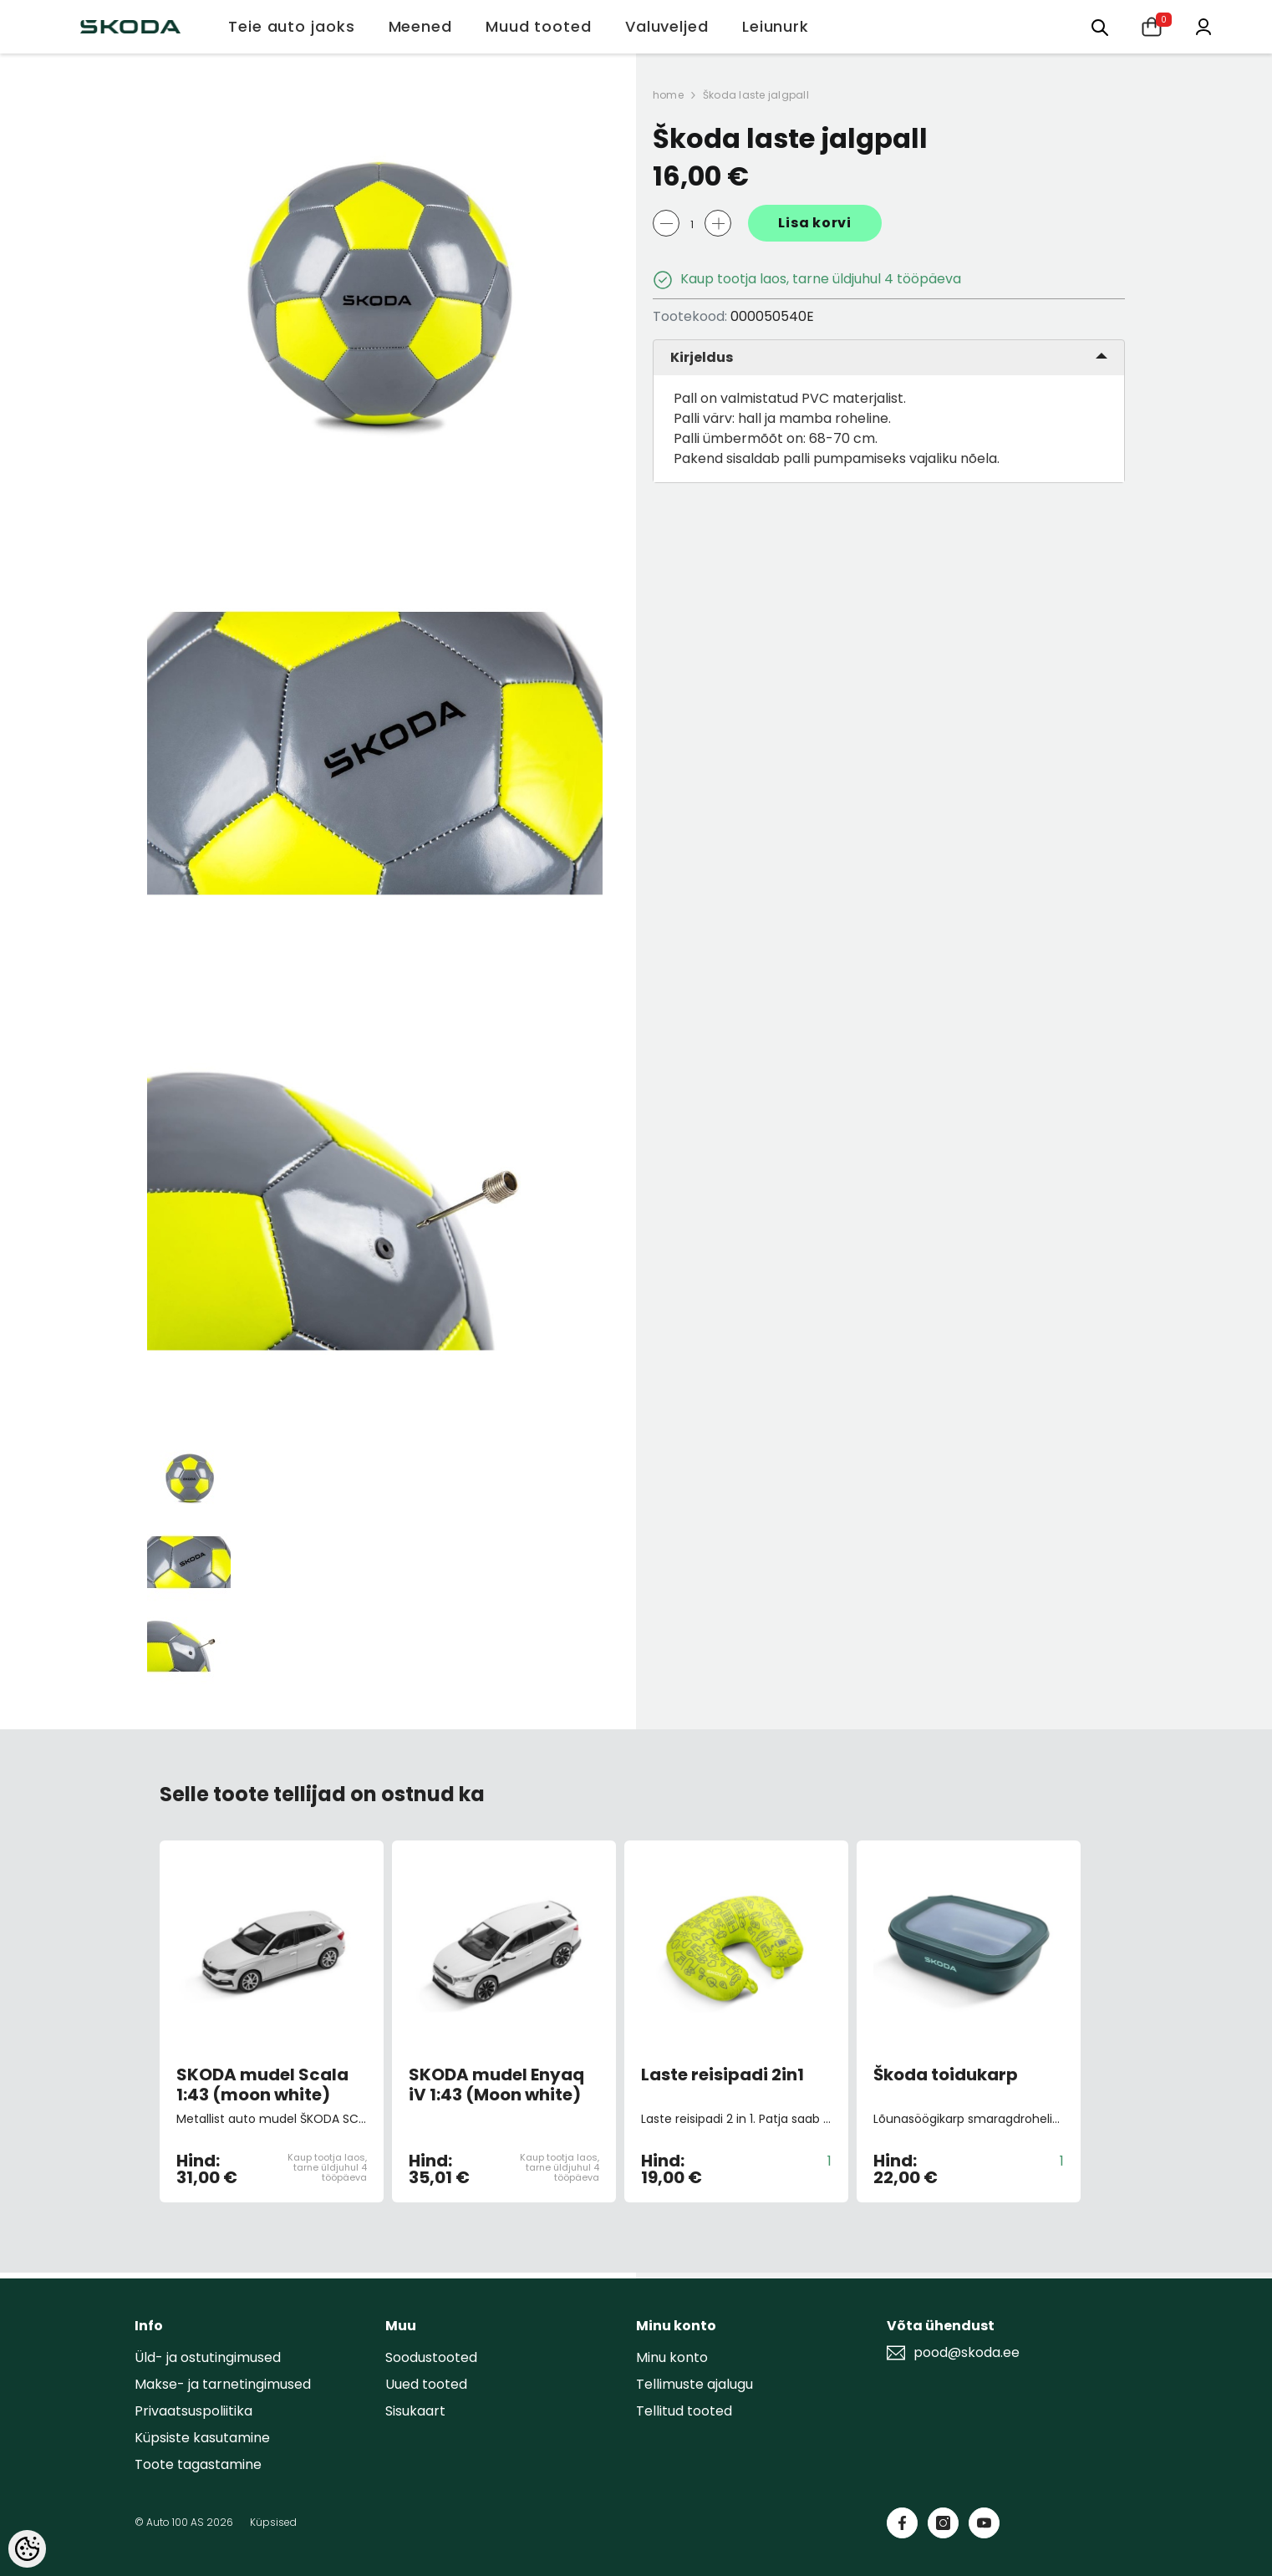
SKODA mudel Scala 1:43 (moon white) (262, 2084)
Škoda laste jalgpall (756, 95)
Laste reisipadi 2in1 (722, 2075)
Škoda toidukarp (945, 2075)
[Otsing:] (1100, 26)
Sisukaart (415, 2411)
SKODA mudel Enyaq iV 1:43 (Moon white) (496, 2084)
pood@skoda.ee (966, 2353)
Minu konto (672, 2357)
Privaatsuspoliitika (193, 2411)
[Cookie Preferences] (27, 2549)
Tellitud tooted (684, 2411)
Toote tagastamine (198, 2464)
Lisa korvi (815, 222)
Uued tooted (426, 2384)
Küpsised (273, 2522)
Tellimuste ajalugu (694, 2384)
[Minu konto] (1203, 25)
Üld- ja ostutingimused (208, 2357)
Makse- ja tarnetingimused (223, 2384)
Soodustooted (431, 2357)
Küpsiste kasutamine (202, 2437)
